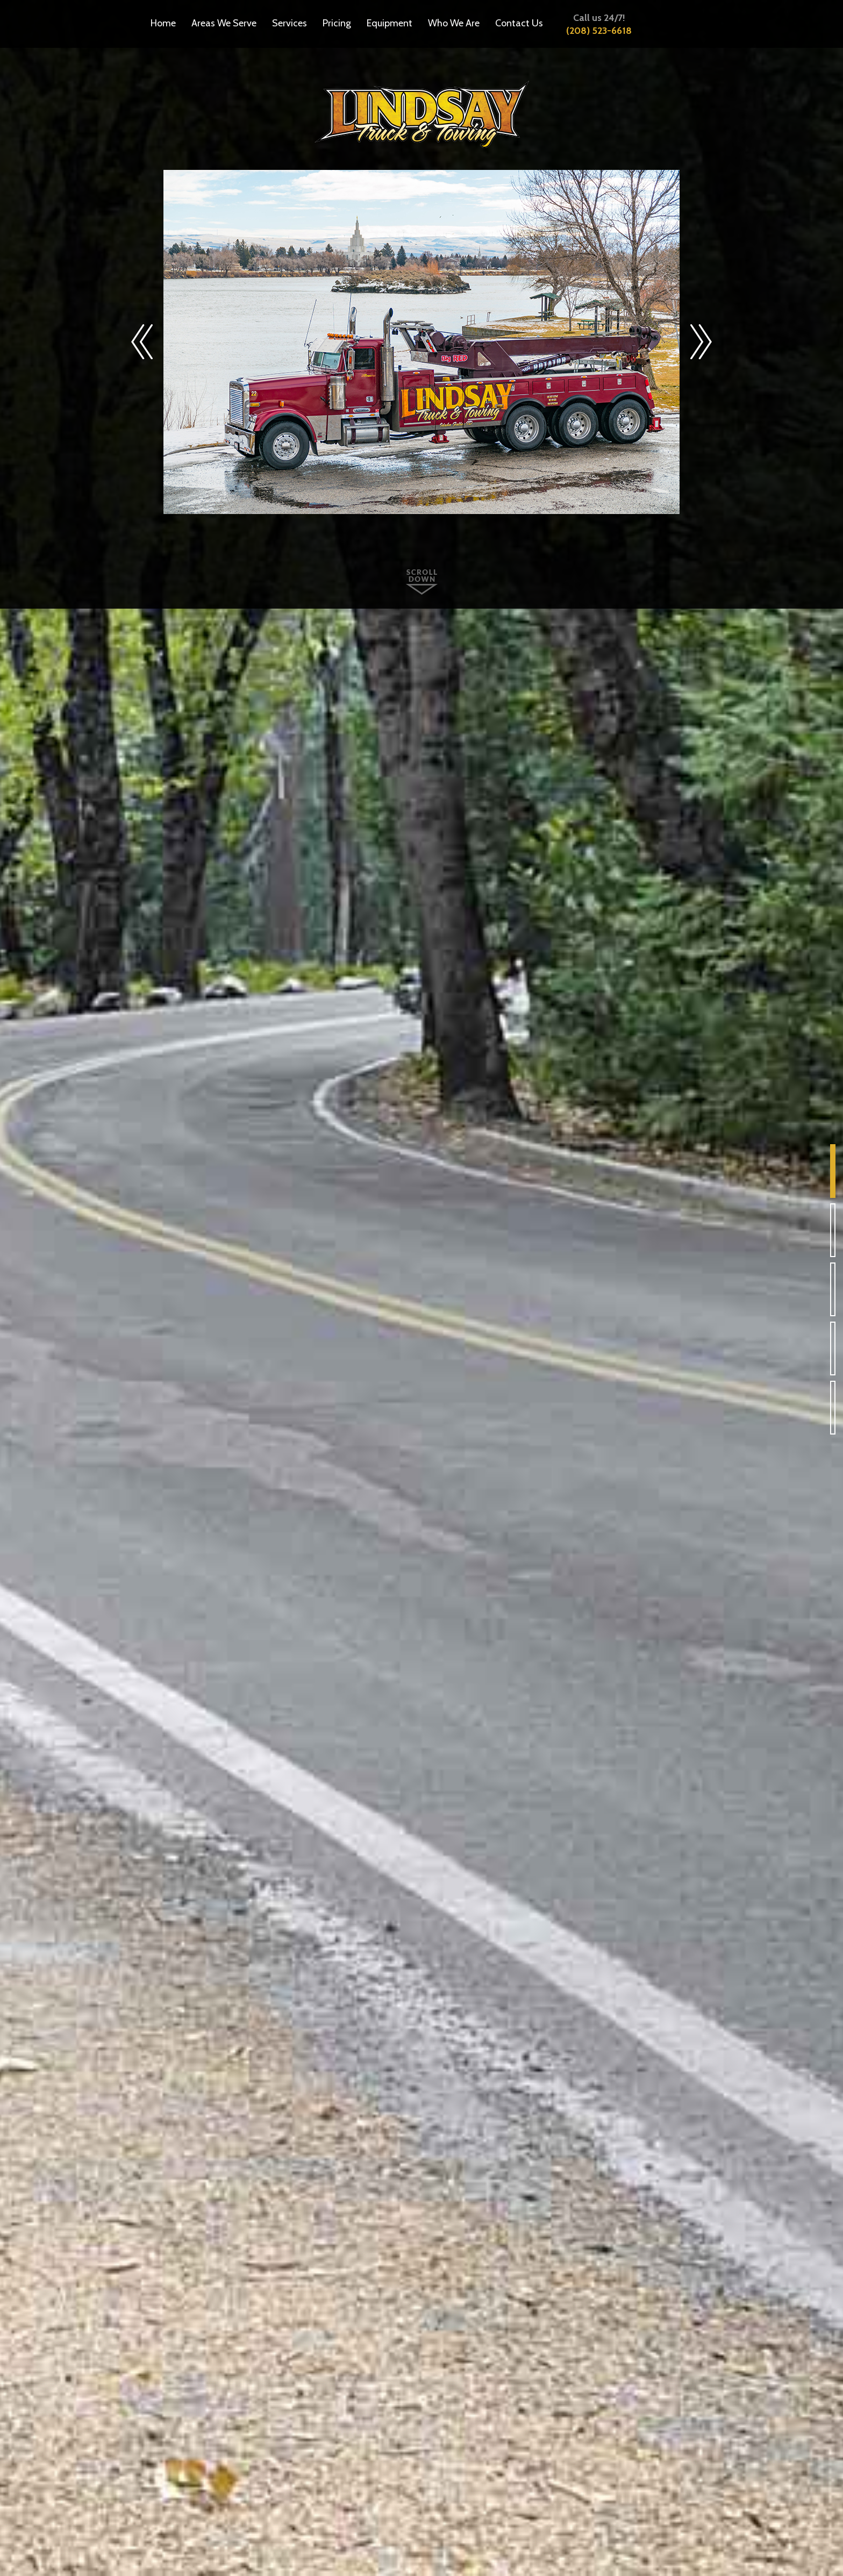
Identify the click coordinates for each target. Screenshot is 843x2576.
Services (289, 23)
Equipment (389, 23)
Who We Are (454, 23)
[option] (421, 342)
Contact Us (519, 23)
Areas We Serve (223, 23)
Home (163, 23)
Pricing (337, 23)
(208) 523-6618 (599, 31)
